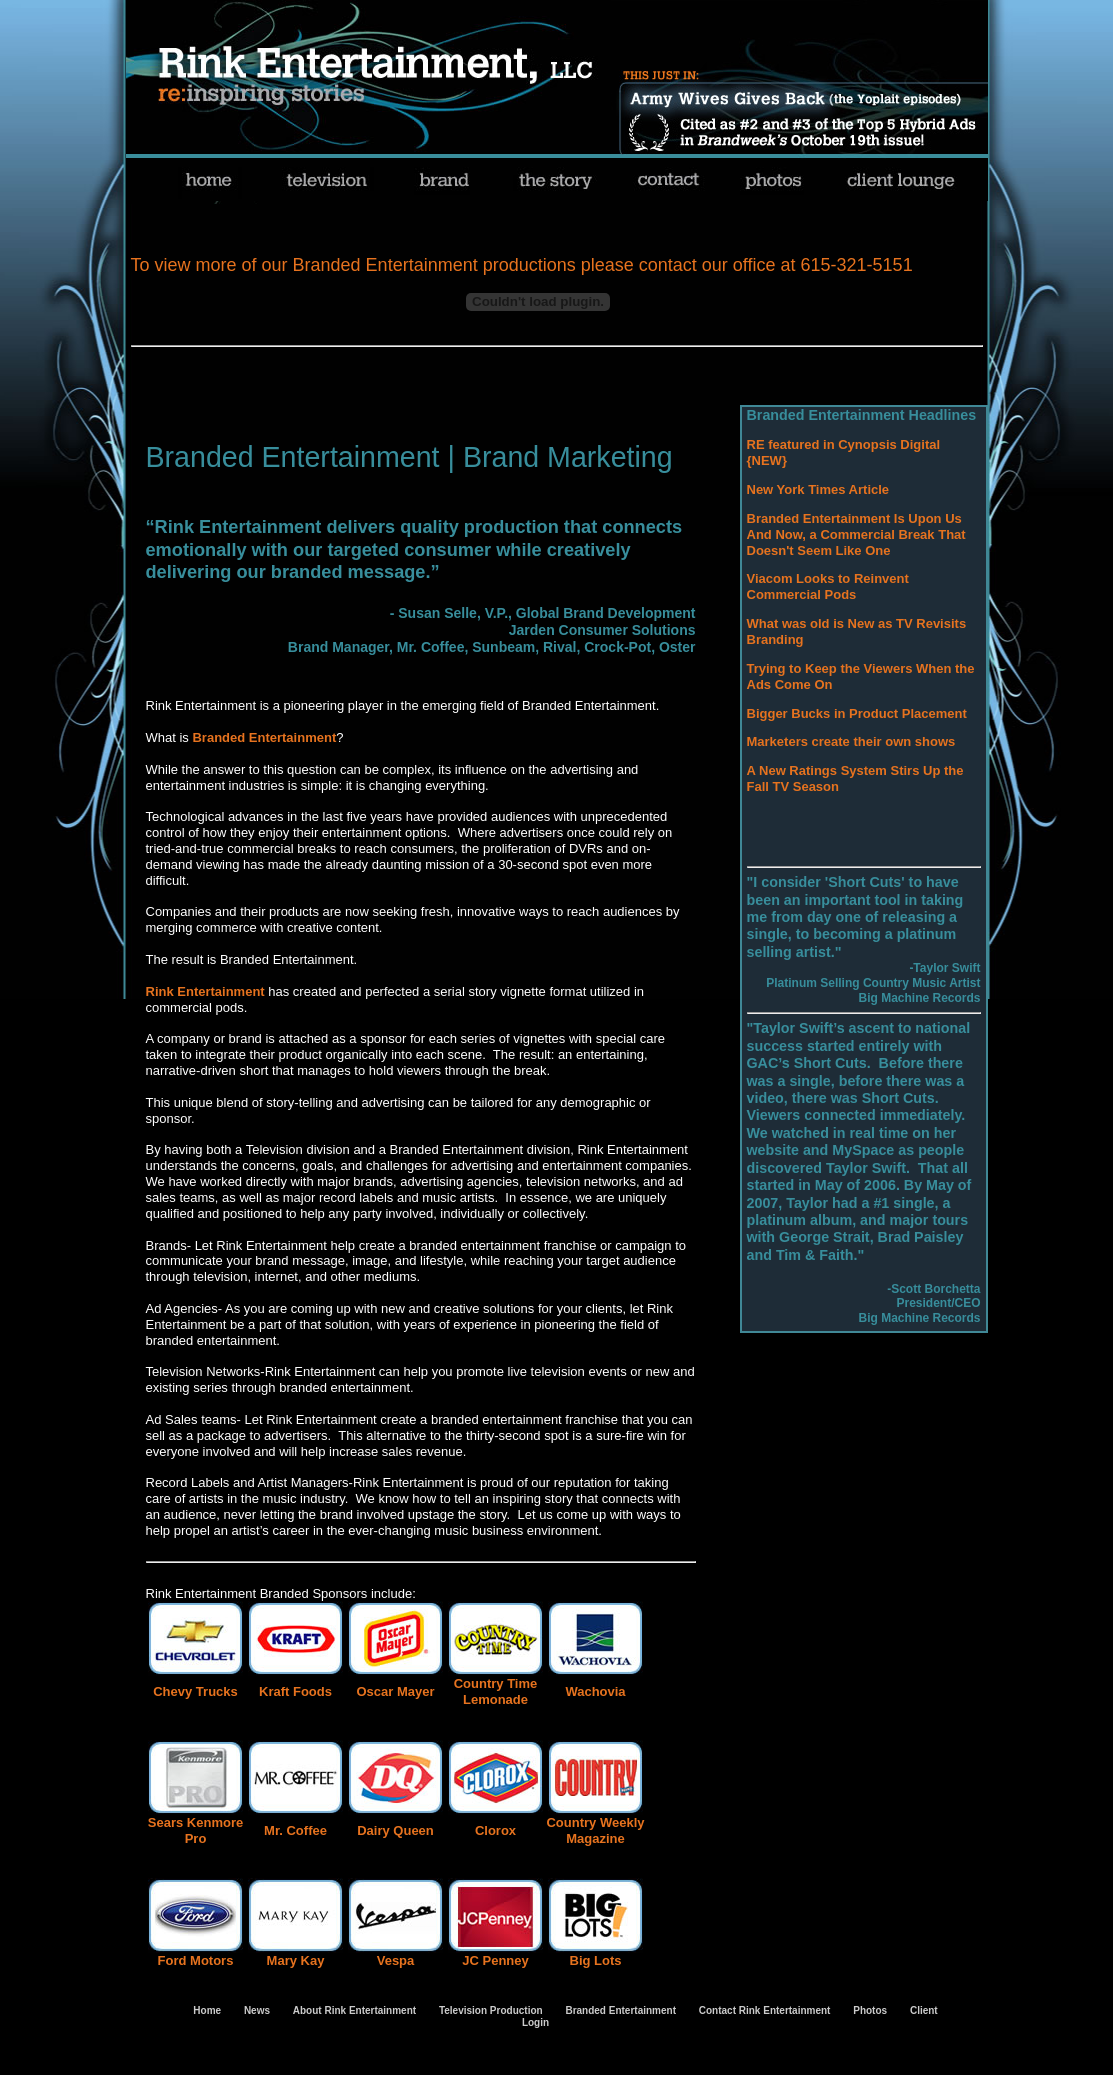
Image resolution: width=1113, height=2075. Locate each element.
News (257, 2010)
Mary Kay (296, 1960)
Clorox (495, 1830)
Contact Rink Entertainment (765, 2010)
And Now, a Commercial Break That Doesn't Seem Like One (856, 542)
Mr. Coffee (295, 1830)
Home (207, 2010)
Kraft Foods (295, 1691)
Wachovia (595, 1691)
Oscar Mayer (395, 1691)
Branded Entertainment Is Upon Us (854, 518)
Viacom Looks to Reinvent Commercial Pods (828, 586)
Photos (868, 2010)
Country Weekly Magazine (595, 1830)
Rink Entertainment (205, 991)
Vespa (396, 1960)
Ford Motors (196, 1960)
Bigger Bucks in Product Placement (857, 713)
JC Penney (495, 1960)
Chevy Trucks (195, 1691)
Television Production (491, 2010)
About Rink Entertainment (354, 2010)
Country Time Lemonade (496, 1691)
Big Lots (596, 1960)
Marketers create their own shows (851, 741)
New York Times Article (818, 489)
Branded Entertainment (264, 737)
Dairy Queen (395, 1830)
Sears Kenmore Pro (195, 1830)
